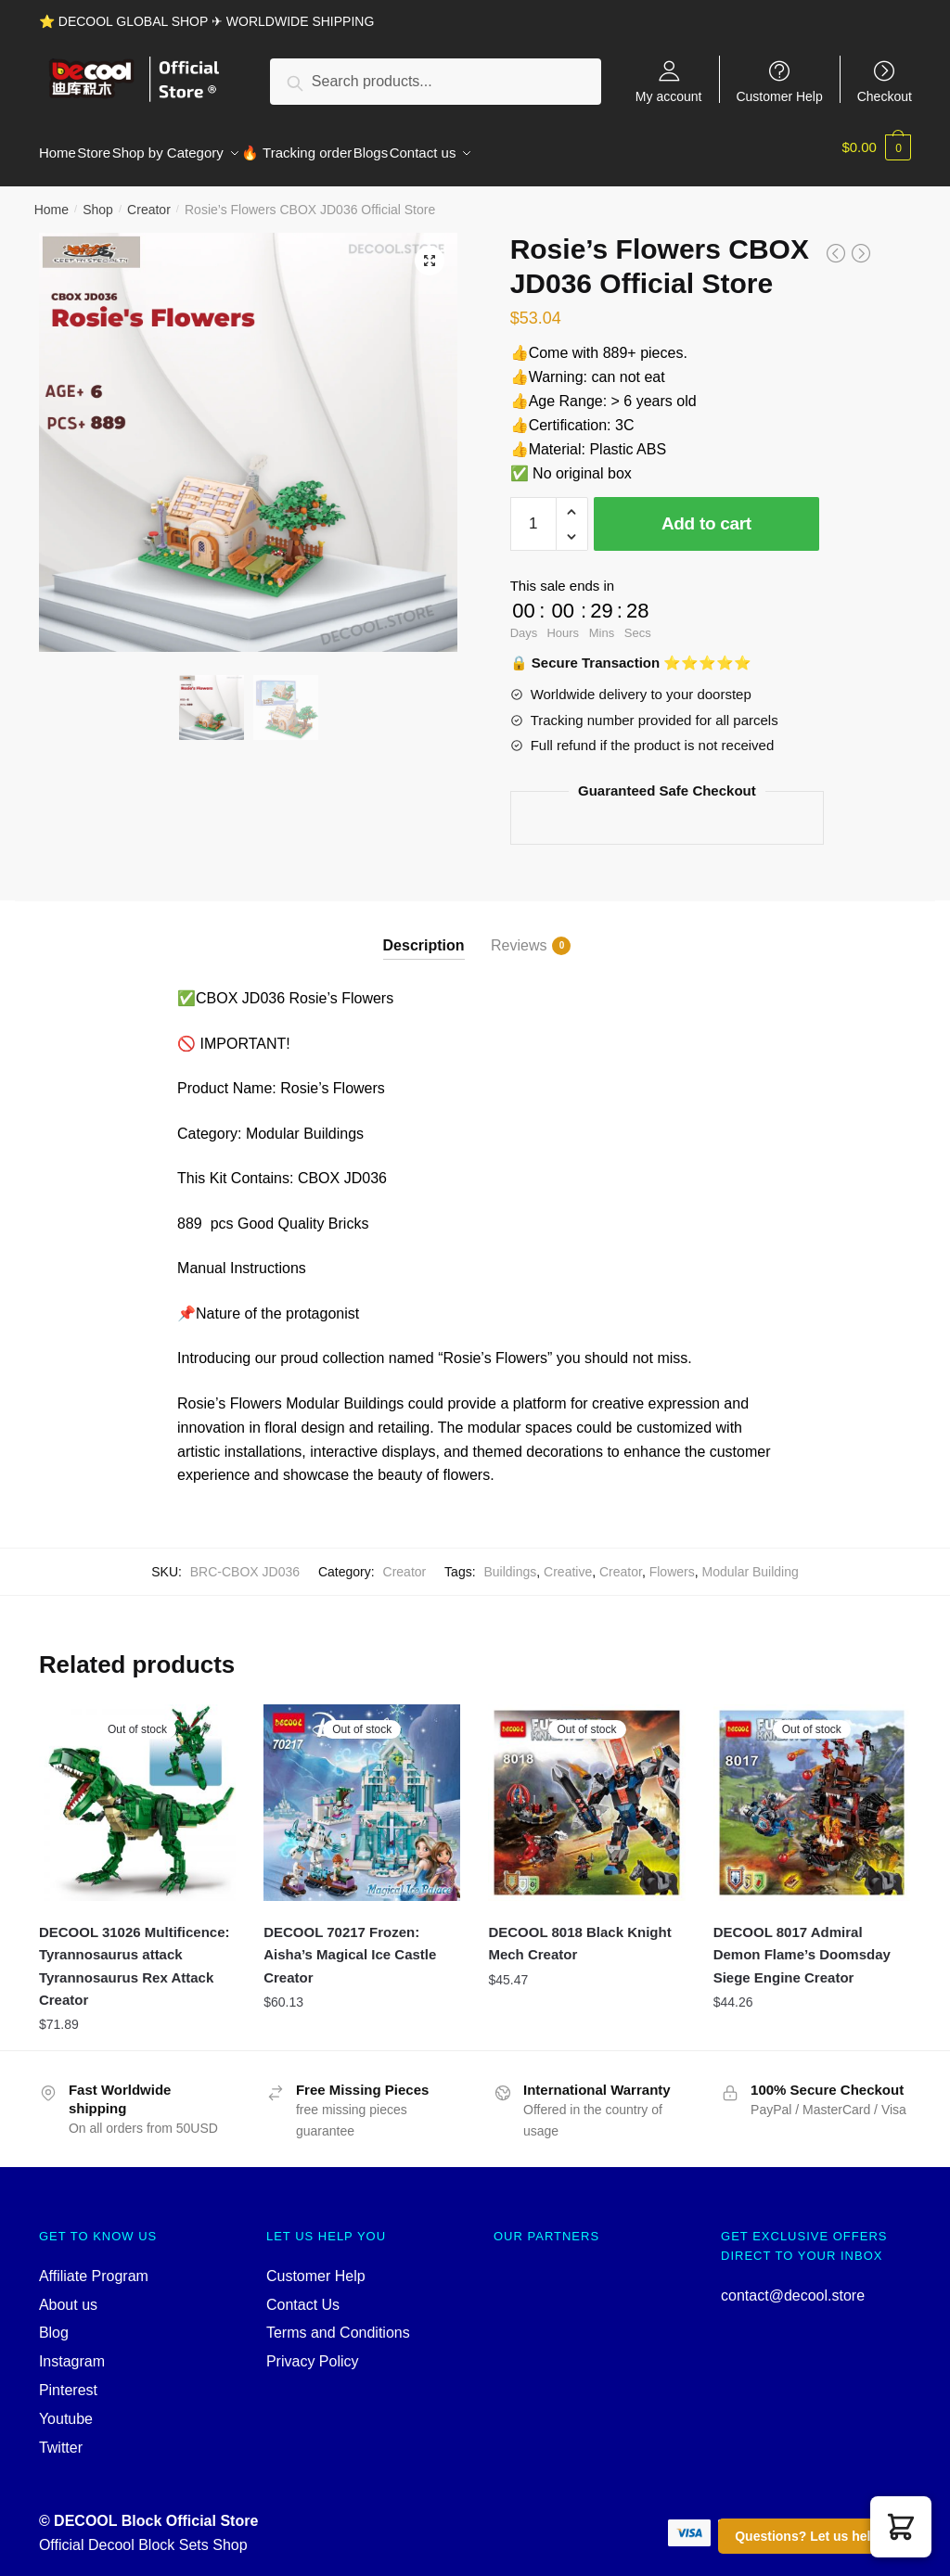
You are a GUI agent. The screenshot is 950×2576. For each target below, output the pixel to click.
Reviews (518, 934)
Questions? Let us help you (820, 2536)
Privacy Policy (312, 2350)
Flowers (672, 1560)
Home (51, 198)
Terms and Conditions (338, 2321)
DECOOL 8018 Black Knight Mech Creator (579, 1932)
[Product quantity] (533, 513)
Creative (568, 1560)
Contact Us (303, 2294)
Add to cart (706, 512)
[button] (900, 2526)
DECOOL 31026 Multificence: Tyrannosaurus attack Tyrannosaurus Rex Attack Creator (134, 1954)
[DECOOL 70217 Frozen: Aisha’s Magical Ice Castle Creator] (361, 1791)
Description (424, 934)
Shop (98, 198)
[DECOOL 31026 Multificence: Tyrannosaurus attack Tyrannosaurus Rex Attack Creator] (137, 1791)
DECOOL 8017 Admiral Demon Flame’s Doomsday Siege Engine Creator (802, 1943)
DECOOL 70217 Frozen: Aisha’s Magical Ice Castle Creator (349, 1943)
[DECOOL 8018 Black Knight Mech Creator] (586, 1791)
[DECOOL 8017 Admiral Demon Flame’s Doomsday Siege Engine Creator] (811, 1791)
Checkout (884, 96)
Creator (149, 198)
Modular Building (750, 1560)
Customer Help (779, 96)
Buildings (509, 1560)
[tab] (424, 919)
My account (668, 96)
